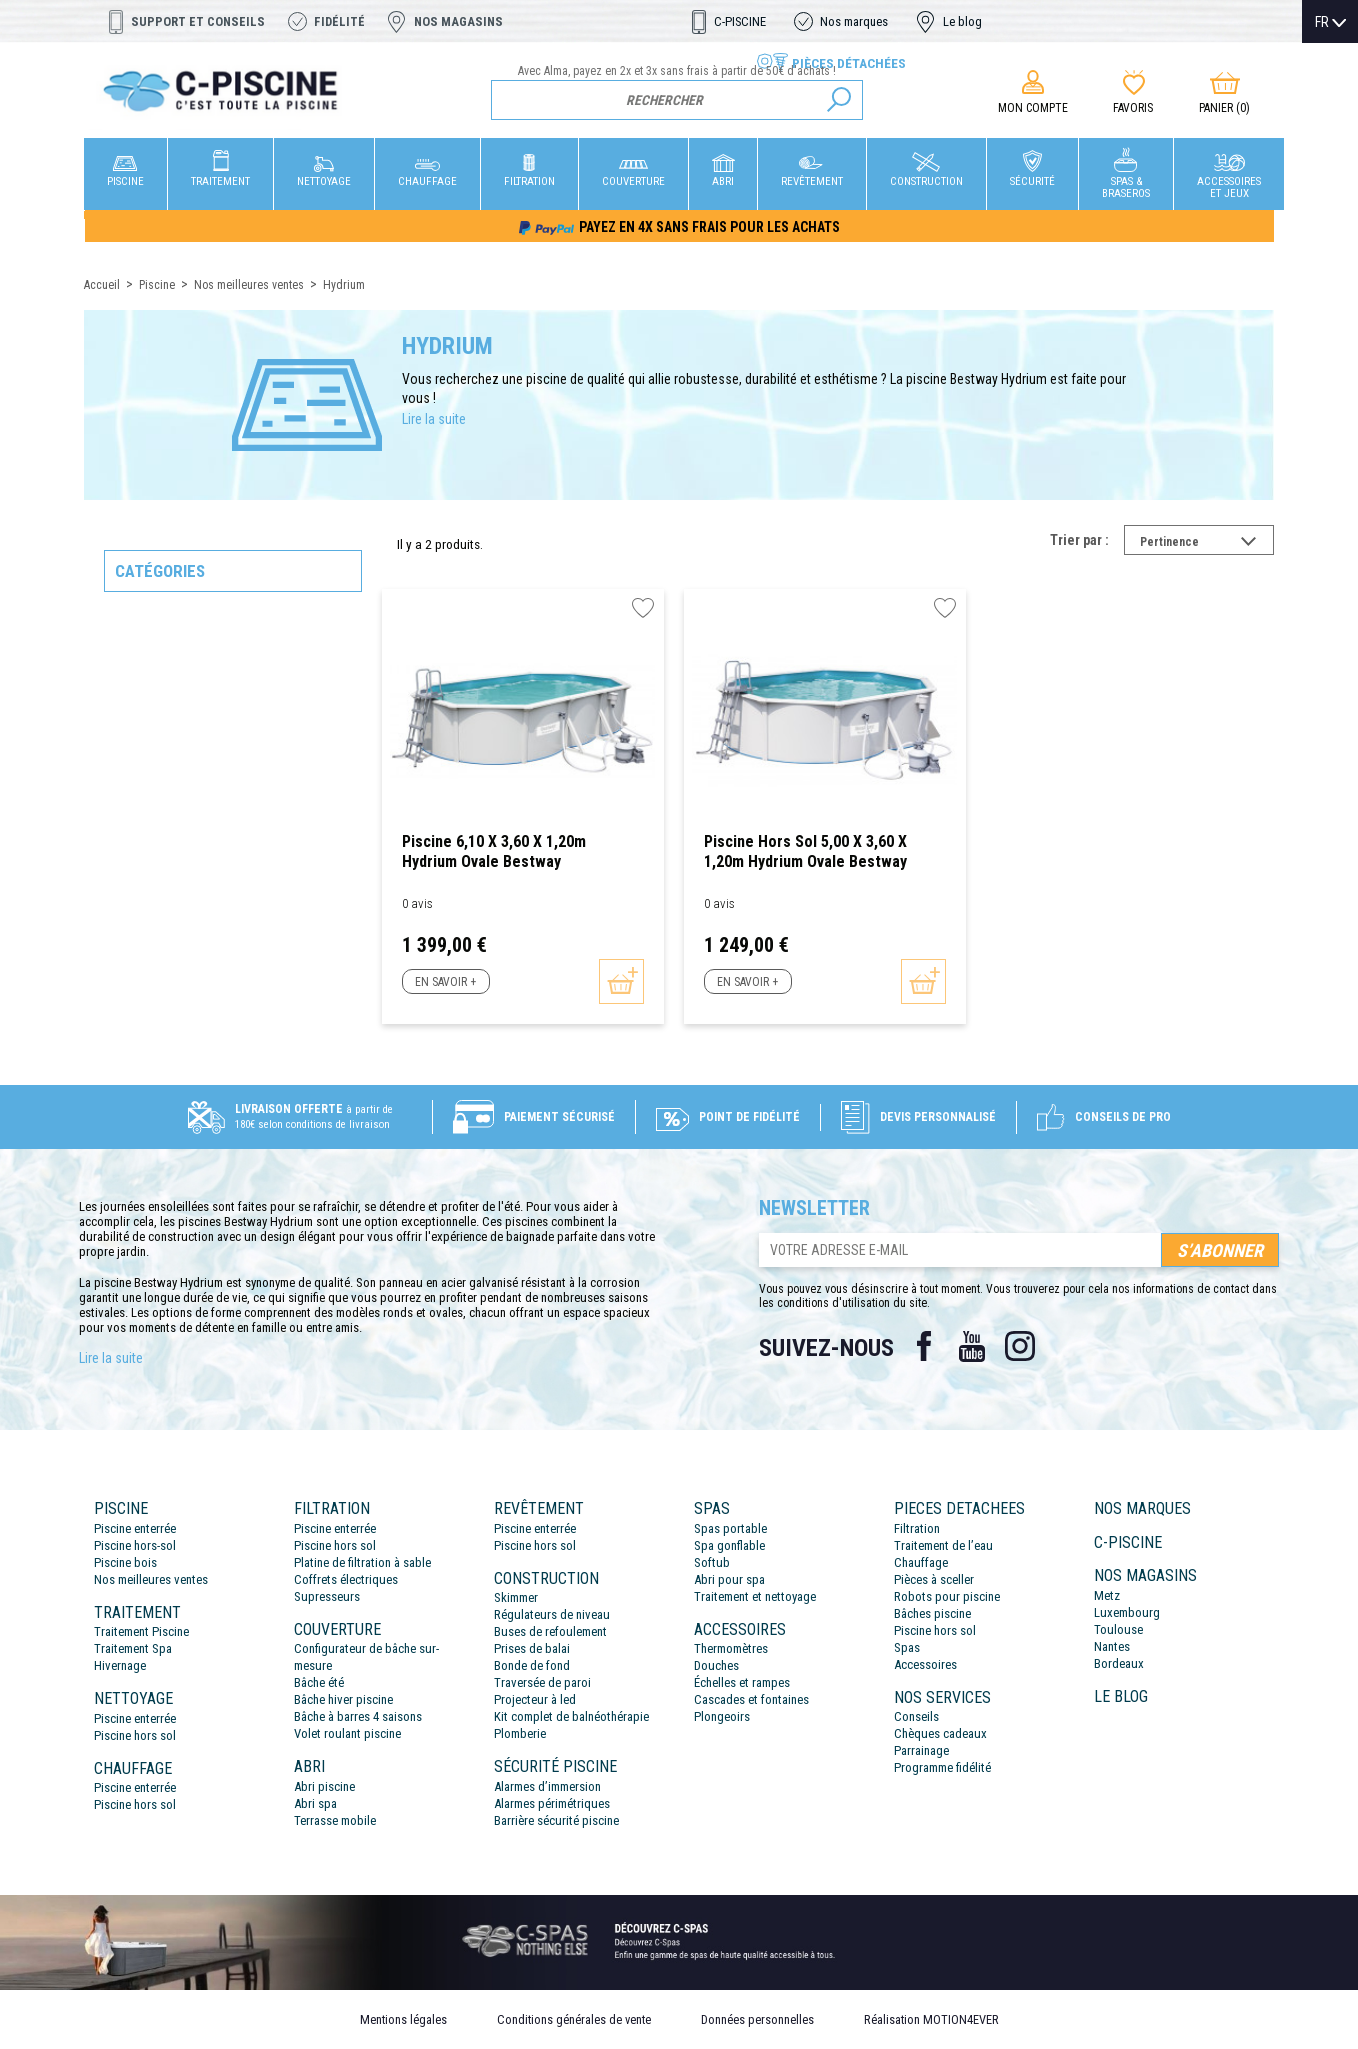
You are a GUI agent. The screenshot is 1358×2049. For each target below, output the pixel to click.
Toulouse (1118, 1629)
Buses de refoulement (550, 1631)
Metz (1107, 1595)
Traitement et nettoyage (755, 1596)
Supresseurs (327, 1596)
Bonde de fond (532, 1665)
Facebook (924, 1346)
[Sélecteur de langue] (1330, 22)
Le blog (962, 21)
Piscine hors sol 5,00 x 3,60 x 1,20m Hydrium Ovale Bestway (805, 851)
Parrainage (921, 1750)
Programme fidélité (942, 1767)
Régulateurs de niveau (552, 1614)
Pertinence (1207, 544)
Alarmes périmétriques (552, 1803)
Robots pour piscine (947, 1596)
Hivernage (120, 1665)
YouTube (972, 1346)
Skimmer (516, 1597)
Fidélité (339, 21)
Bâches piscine (932, 1613)
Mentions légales (403, 2019)
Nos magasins (458, 21)
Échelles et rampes (742, 1682)
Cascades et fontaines (751, 1699)
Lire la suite (434, 419)
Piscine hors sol (135, 1735)
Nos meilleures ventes (151, 1579)
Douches (716, 1665)
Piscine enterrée (135, 1528)
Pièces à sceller (934, 1579)
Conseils (916, 1716)
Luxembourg (1127, 1612)
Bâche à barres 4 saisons (358, 1716)
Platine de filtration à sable (362, 1562)
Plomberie (520, 1733)
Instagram (1020, 1346)
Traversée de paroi (542, 1682)
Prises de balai (532, 1648)
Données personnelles (757, 2019)
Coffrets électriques (346, 1579)
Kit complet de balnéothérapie (571, 1716)
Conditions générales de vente (574, 2019)
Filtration (917, 1528)
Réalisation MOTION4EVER (931, 2019)
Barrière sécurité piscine (556, 1820)
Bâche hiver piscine (343, 1699)
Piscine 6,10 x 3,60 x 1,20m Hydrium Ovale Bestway (494, 851)
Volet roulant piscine (347, 1733)
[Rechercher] (677, 100)
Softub (712, 1562)
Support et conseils (198, 21)
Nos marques (854, 21)
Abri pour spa (729, 1579)
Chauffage (921, 1562)
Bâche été (319, 1682)
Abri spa (315, 1803)
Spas (907, 1647)
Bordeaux (1119, 1663)
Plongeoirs (722, 1716)
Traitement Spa (133, 1648)
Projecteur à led (535, 1699)
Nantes (1112, 1646)
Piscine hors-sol (135, 1545)
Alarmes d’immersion (547, 1786)
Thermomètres (731, 1648)
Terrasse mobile (335, 1820)
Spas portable (730, 1528)
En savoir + (445, 982)
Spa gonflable (729, 1545)
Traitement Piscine (141, 1631)
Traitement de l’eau (943, 1545)
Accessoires (925, 1664)
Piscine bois (125, 1562)
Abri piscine (324, 1786)
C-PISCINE (740, 21)
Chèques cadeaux (940, 1733)
